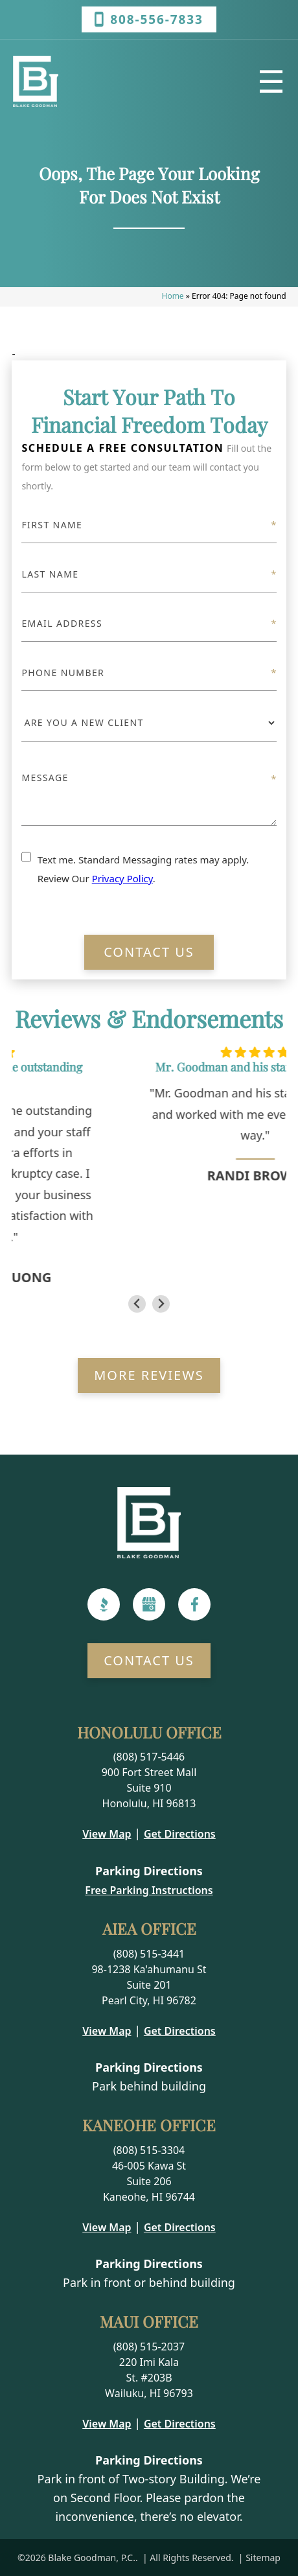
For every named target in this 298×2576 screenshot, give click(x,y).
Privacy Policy (122, 878)
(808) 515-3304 (149, 2150)
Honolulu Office (149, 1732)
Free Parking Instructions (148, 1890)
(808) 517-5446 (149, 1757)
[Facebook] (194, 1604)
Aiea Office (149, 1928)
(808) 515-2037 (149, 2346)
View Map (106, 1834)
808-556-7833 (149, 19)
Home (173, 295)
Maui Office (149, 2321)
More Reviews (149, 1375)
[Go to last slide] (137, 1304)
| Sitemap (258, 2557)
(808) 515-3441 (149, 1954)
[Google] (149, 1604)
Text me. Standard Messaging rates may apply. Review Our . (143, 869)
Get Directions (180, 1834)
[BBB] (104, 1604)
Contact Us (149, 952)
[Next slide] (161, 1304)
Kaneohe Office (149, 2124)
